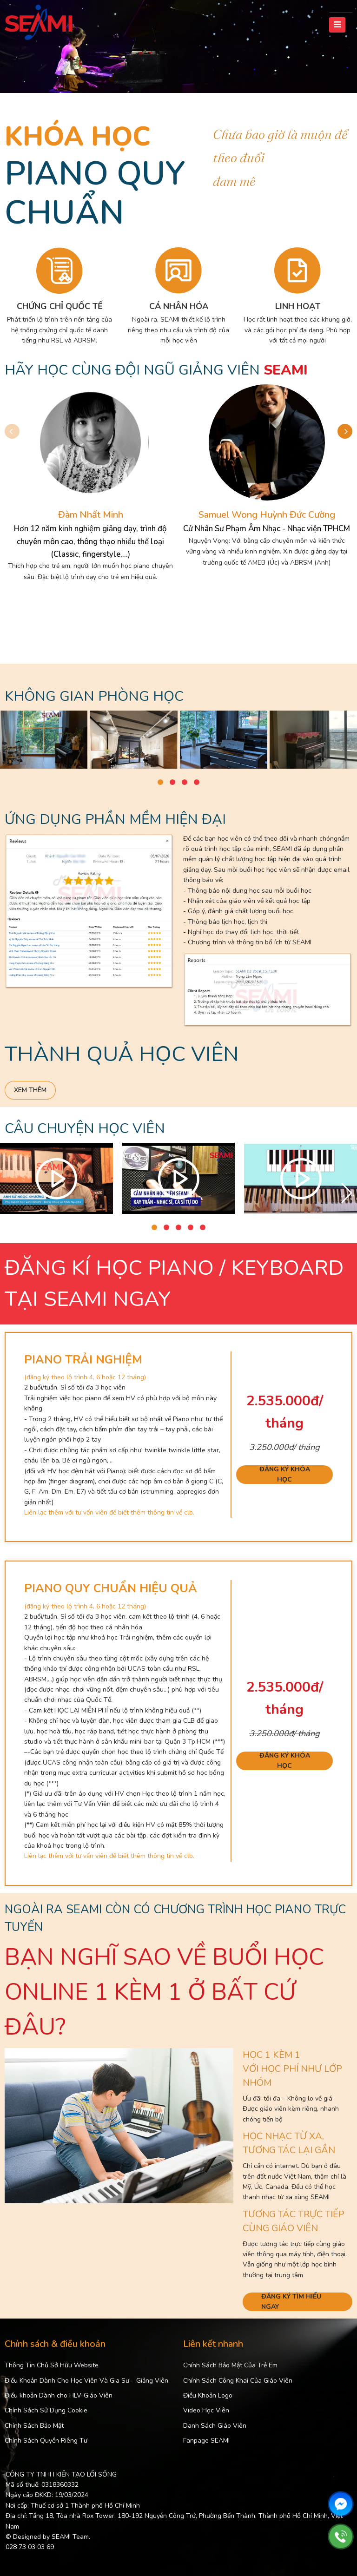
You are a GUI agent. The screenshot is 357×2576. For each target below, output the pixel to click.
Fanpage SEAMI (206, 2440)
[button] (344, 430)
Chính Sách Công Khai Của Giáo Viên (237, 2380)
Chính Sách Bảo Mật (34, 2425)
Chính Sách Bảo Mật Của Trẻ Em (230, 2365)
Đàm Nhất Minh (90, 514)
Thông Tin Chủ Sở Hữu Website (52, 2365)
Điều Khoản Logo (207, 2395)
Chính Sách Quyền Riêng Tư (46, 2440)
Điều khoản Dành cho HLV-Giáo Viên (58, 2395)
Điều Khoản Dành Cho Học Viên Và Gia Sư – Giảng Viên (86, 2380)
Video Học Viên (206, 2410)
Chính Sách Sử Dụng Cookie (46, 2410)
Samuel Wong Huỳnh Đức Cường (266, 514)
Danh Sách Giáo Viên (214, 2425)
